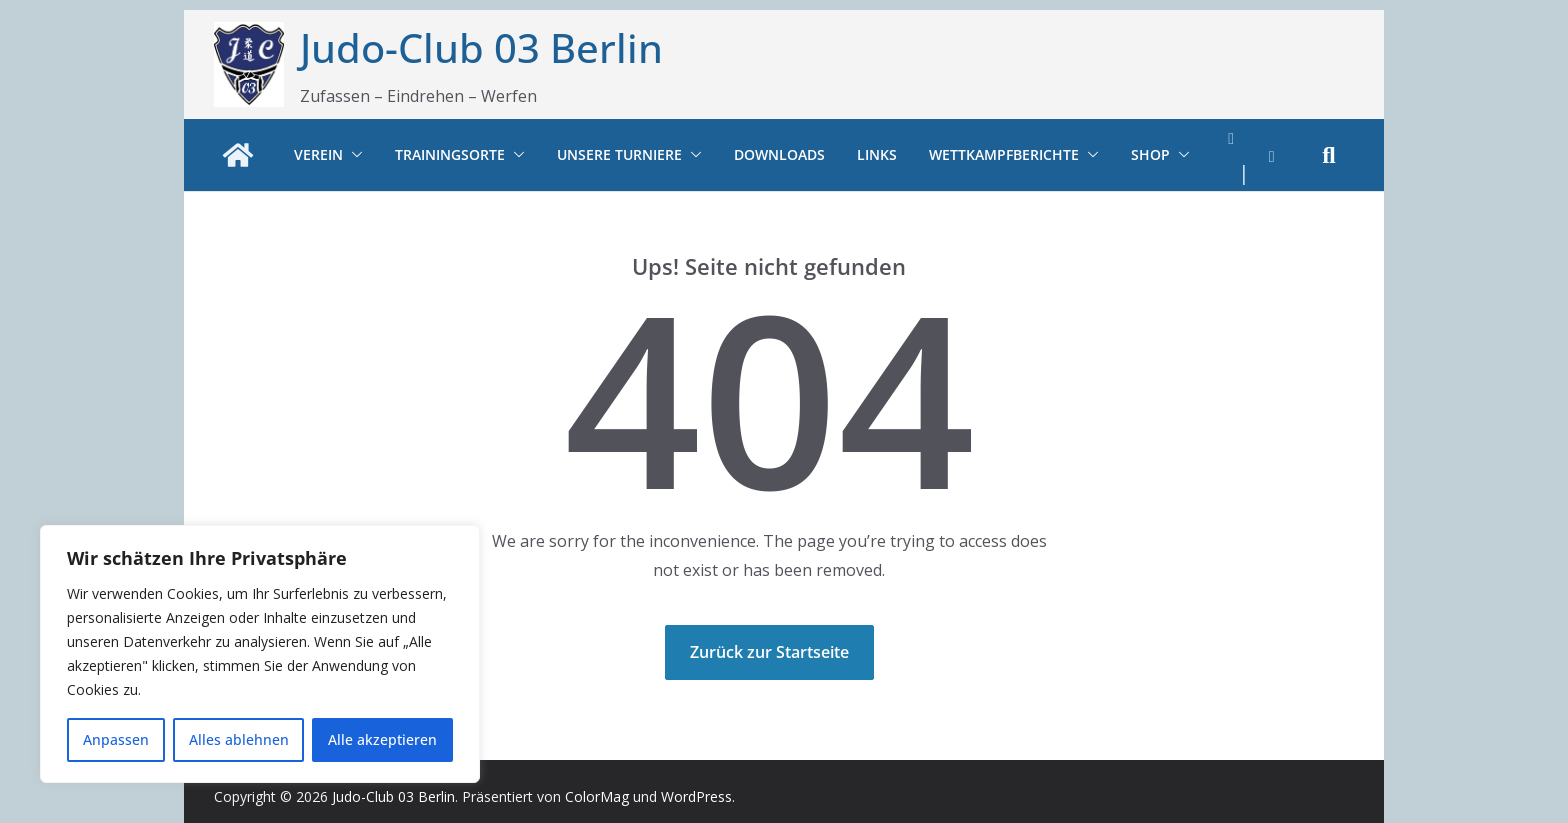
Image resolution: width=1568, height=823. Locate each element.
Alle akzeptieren (382, 739)
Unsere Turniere (619, 154)
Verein (318, 154)
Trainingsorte (450, 154)
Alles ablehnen (239, 739)
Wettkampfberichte (1004, 154)
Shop (1150, 154)
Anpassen (116, 739)
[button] (353, 155)
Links (877, 154)
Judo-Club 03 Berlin (481, 47)
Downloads (779, 154)
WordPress (696, 796)
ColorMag (597, 796)
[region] (260, 654)
